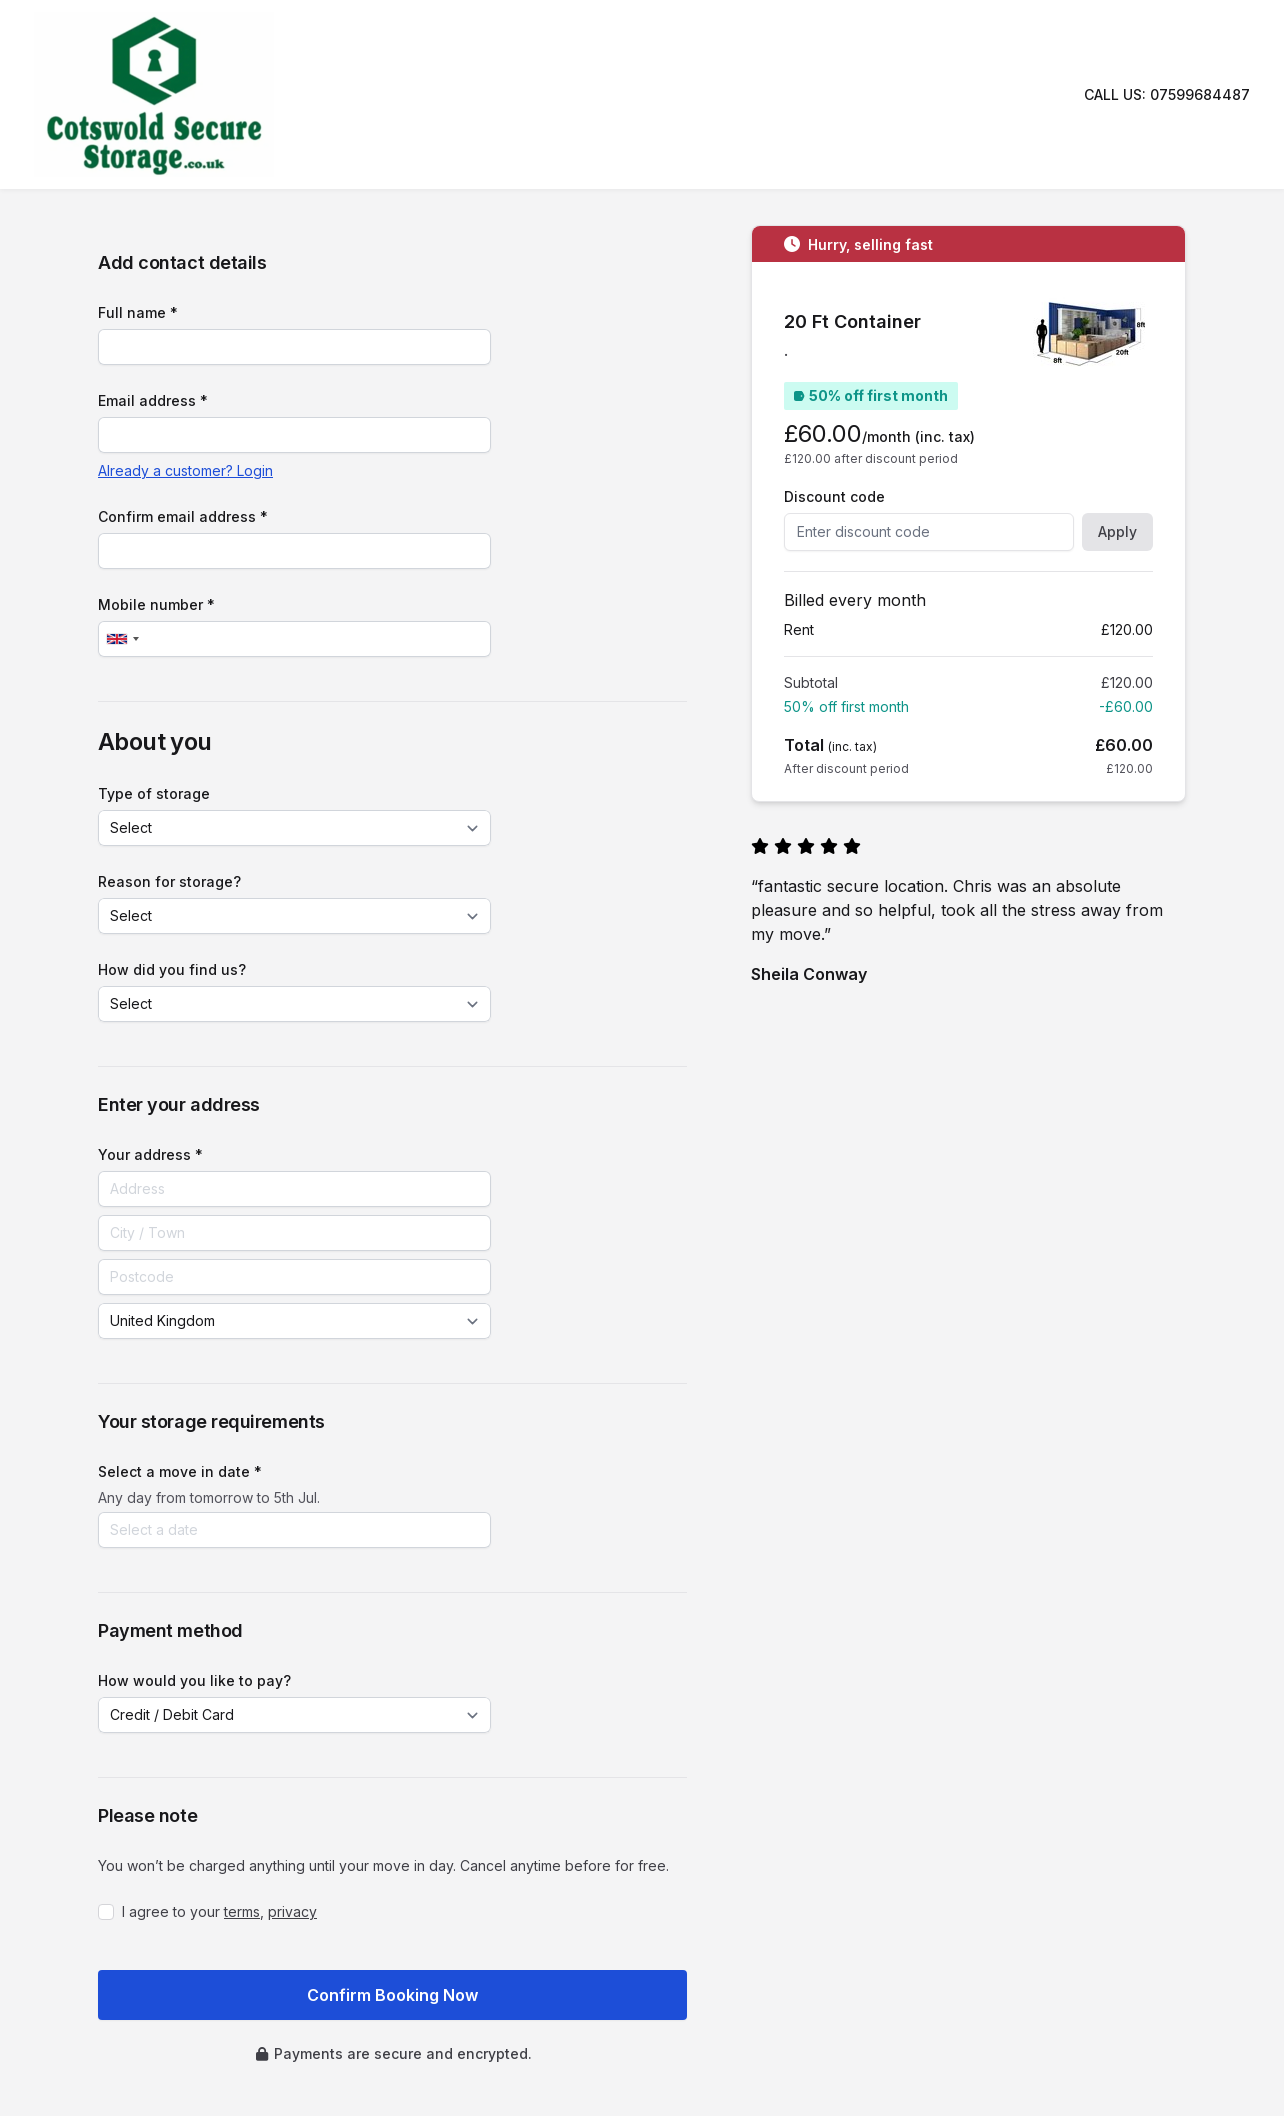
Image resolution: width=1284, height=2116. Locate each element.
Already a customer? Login (185, 470)
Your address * (150, 1154)
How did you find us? (172, 969)
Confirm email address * (183, 516)
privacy (292, 1911)
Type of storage (154, 793)
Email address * (153, 400)
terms (242, 1911)
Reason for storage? (169, 881)
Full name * (138, 312)
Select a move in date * (180, 1471)
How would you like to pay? (194, 1680)
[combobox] (122, 639)
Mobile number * (156, 604)
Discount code (834, 496)
